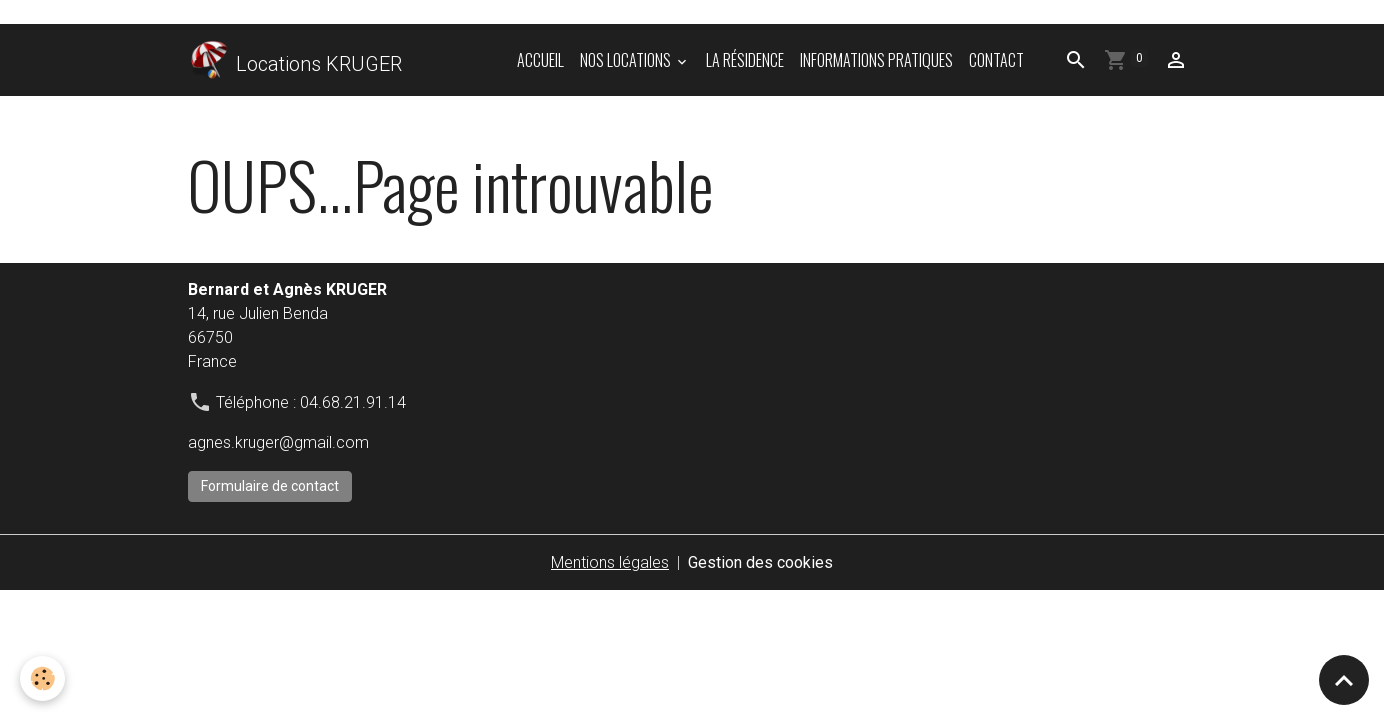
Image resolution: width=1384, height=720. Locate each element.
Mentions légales (610, 562)
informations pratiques (876, 60)
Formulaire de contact (270, 486)
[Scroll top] (1344, 680)
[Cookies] (42, 678)
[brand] (295, 60)
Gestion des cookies (760, 562)
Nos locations (627, 60)
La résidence (745, 60)
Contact (996, 60)
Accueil (540, 60)
